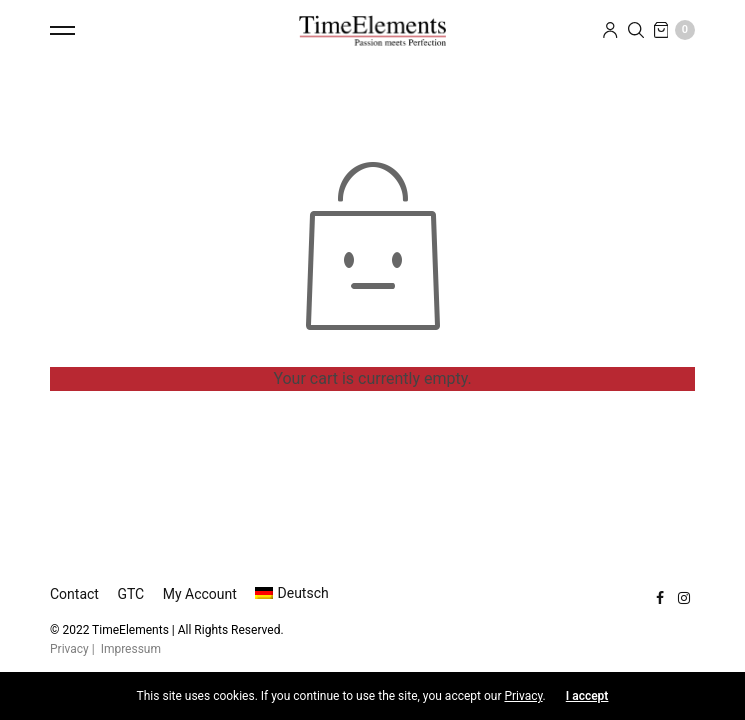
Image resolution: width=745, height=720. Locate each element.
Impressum (131, 649)
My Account (200, 594)
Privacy (69, 649)
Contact (74, 594)
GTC (130, 594)
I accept (587, 696)
